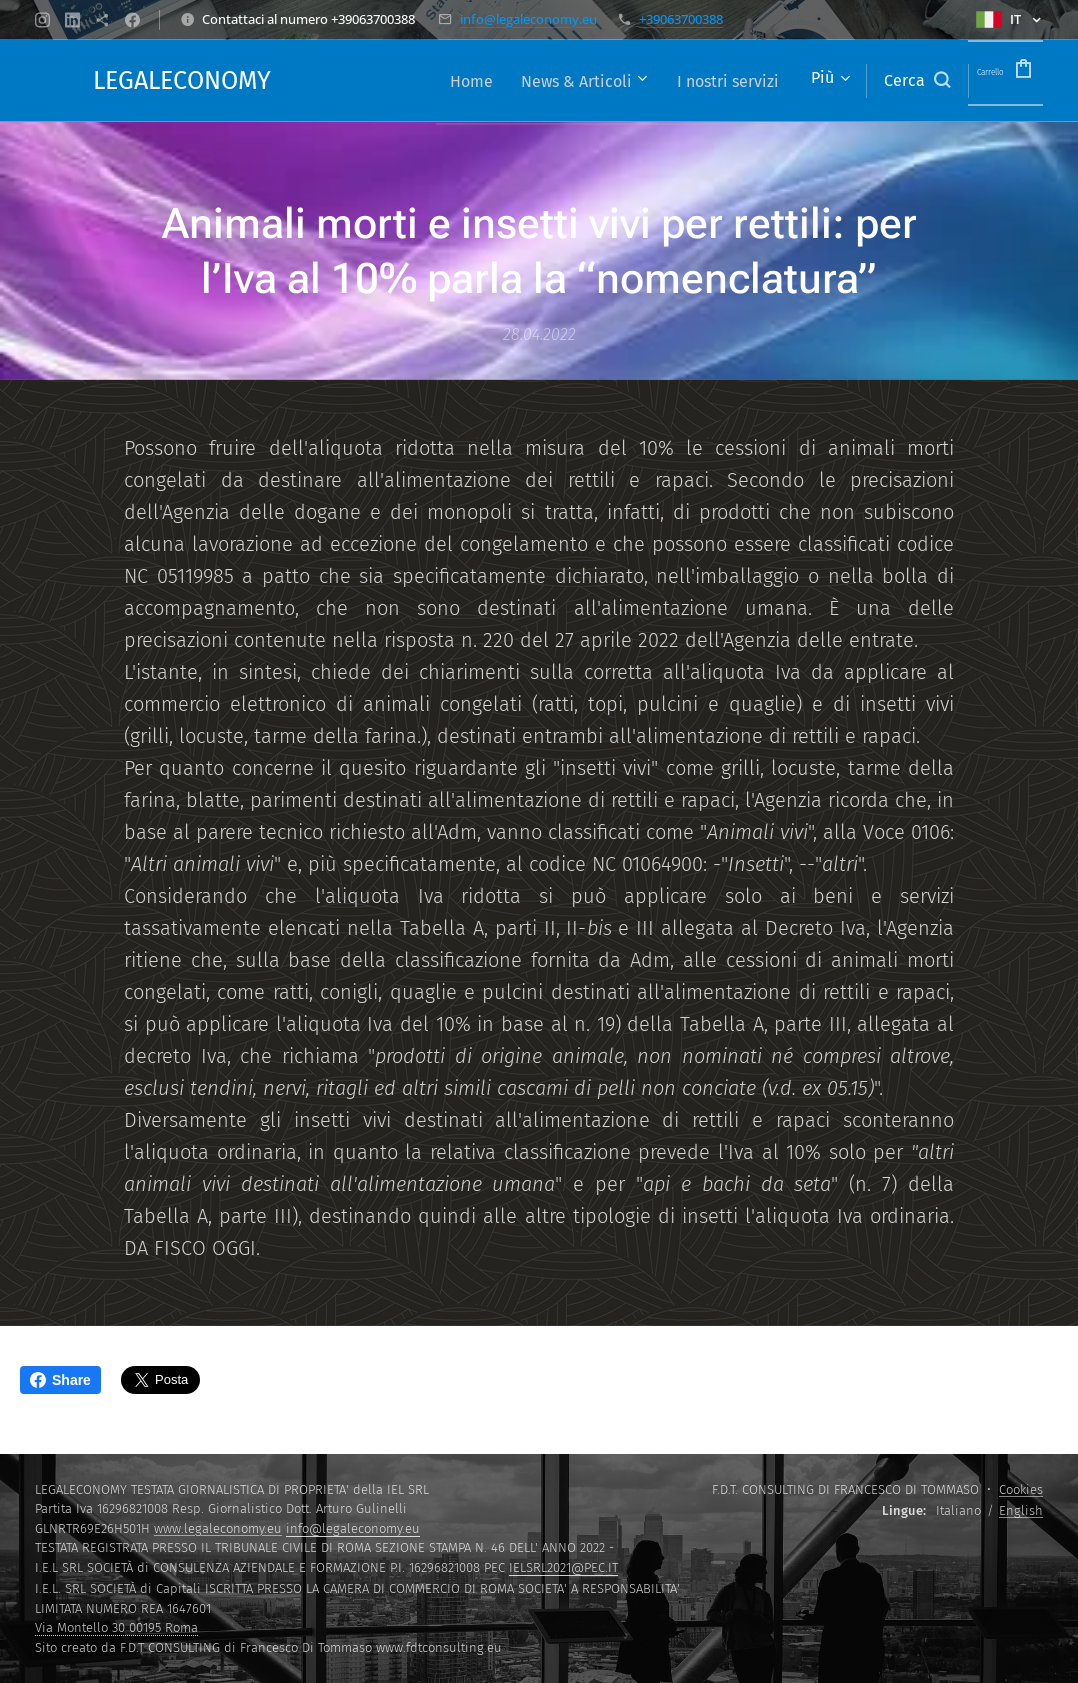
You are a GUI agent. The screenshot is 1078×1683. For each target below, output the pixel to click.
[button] (877, 81)
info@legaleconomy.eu (528, 19)
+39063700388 (681, 19)
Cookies (1021, 1489)
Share (60, 1380)
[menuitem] (414, 81)
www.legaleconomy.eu (218, 1528)
